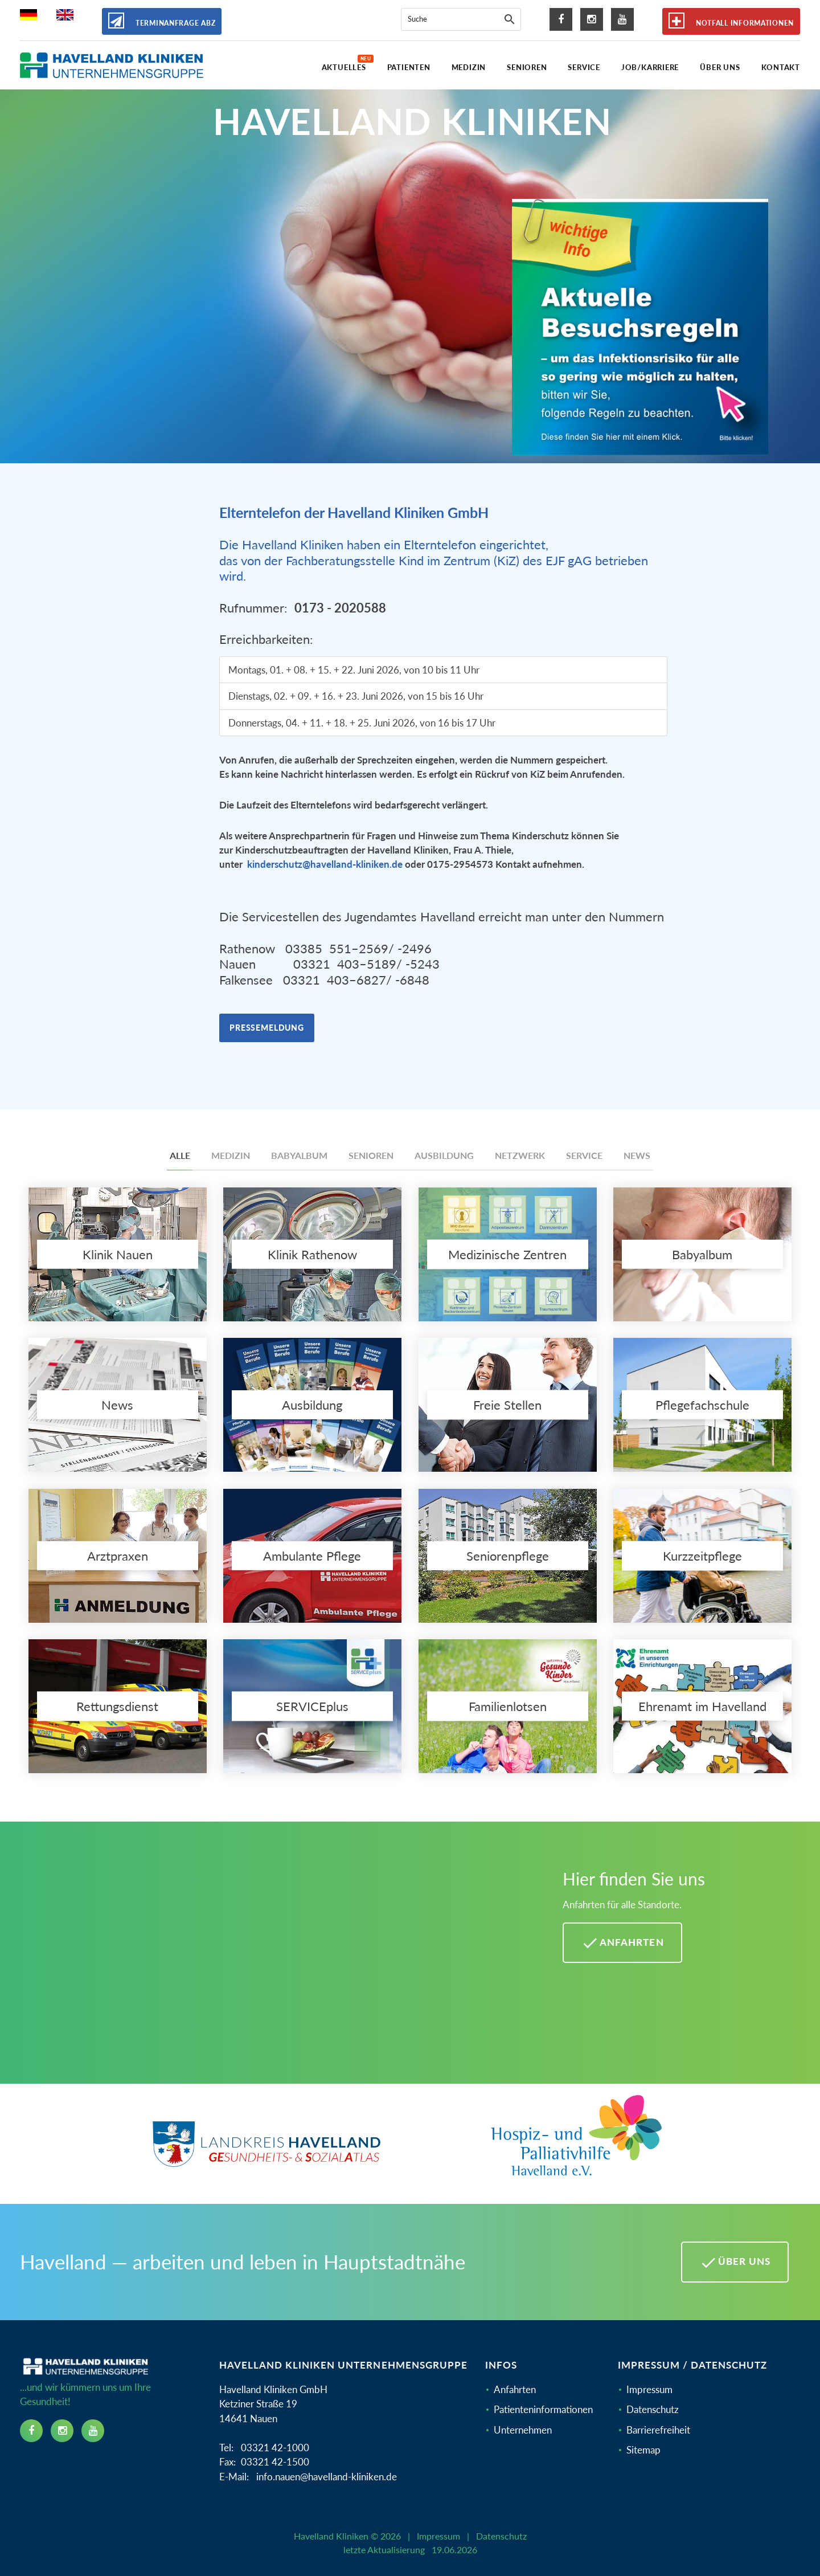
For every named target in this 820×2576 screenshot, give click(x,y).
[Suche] (509, 19)
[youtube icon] (622, 19)
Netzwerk (520, 1155)
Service (584, 1155)
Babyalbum (299, 1155)
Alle (180, 1155)
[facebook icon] (561, 19)
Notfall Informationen (731, 20)
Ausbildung (444, 1155)
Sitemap (643, 2450)
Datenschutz (652, 2409)
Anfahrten (515, 2389)
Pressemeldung (266, 1027)
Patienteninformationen (543, 2409)
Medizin (230, 1155)
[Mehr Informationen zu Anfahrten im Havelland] (277, 1961)
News (637, 1155)
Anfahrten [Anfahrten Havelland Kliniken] (622, 1943)
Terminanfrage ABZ (161, 20)
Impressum (649, 2389)
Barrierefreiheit (658, 2430)
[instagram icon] (591, 19)
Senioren (370, 1155)
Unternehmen (523, 2430)
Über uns (734, 2263)
